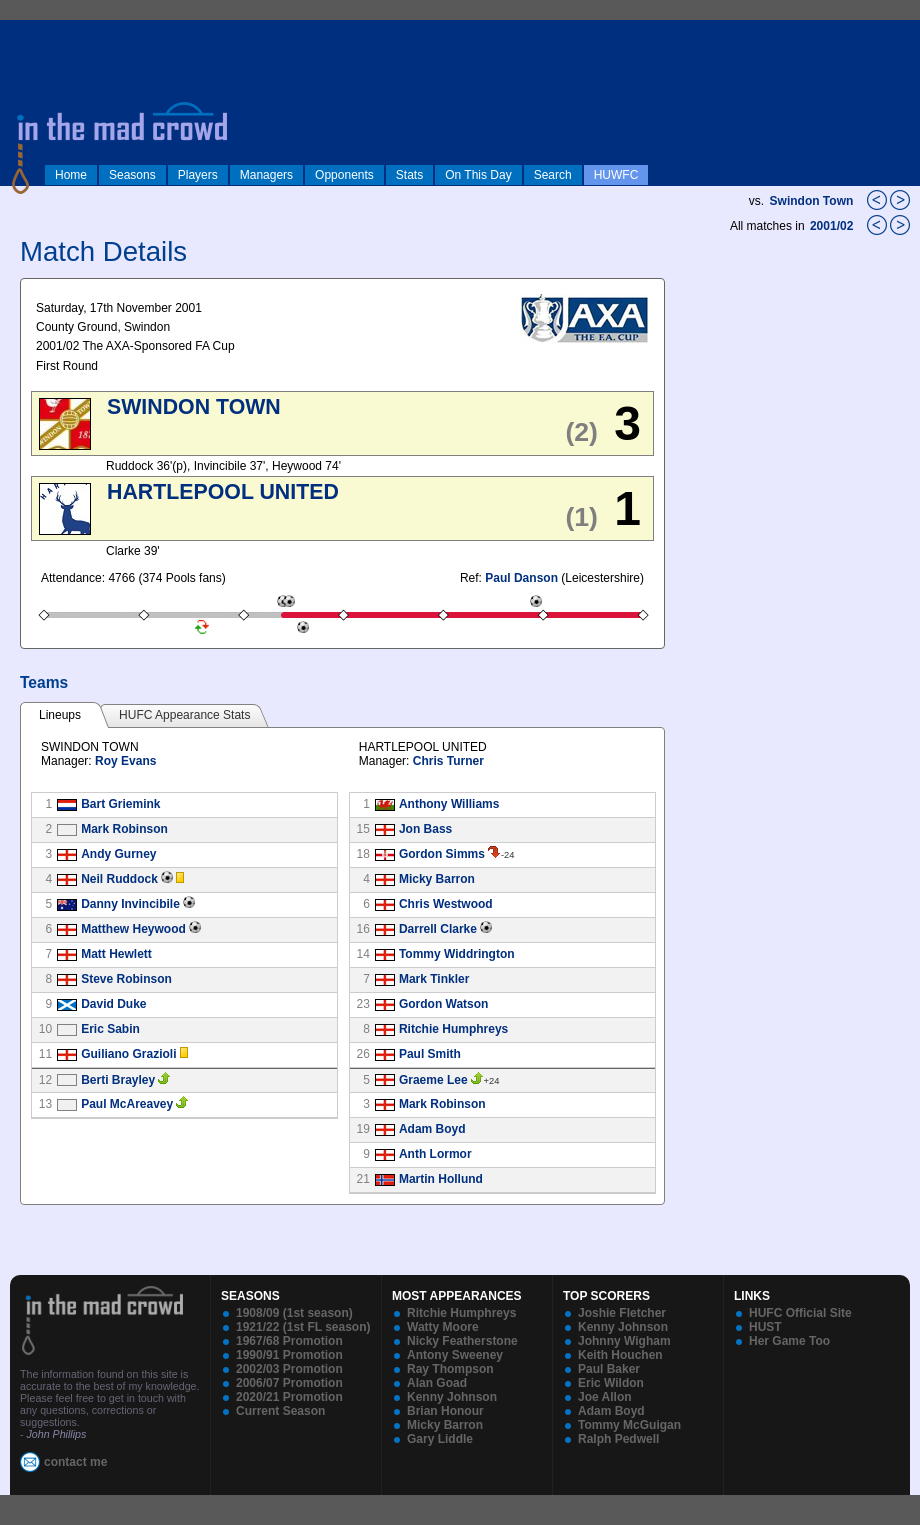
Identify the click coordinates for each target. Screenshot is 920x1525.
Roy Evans (125, 761)
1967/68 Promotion (289, 1341)
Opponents (344, 175)
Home (71, 175)
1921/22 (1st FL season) (303, 1327)
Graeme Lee (433, 1080)
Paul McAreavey (127, 1104)
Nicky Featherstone (462, 1341)
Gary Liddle (440, 1439)
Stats (409, 175)
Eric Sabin (110, 1029)
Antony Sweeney (455, 1355)
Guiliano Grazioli (128, 1054)
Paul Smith (430, 1054)
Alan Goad (437, 1383)
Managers (266, 175)
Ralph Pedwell (618, 1439)
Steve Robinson (126, 979)
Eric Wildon (611, 1383)
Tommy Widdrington (457, 954)
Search (553, 175)
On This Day (478, 175)
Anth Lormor (435, 1154)
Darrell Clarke (438, 929)
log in (21, 32)
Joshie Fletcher (622, 1313)
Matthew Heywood (133, 929)
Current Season (280, 1411)
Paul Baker (609, 1369)
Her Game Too (789, 1341)
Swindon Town (812, 201)
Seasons (132, 175)
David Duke (113, 1004)
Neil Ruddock (119, 879)
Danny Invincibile (130, 904)
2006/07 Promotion (289, 1383)
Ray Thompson (450, 1369)
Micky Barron (437, 879)
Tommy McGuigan (629, 1425)
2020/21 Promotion (289, 1397)
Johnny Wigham (624, 1341)
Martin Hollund (441, 1179)
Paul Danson (521, 578)
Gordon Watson (444, 1004)
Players (198, 175)
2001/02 (833, 226)
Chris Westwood (446, 904)
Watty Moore (443, 1327)
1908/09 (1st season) (294, 1313)
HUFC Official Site (800, 1313)
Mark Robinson (124, 829)
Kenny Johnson (452, 1397)
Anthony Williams (449, 804)
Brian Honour (445, 1411)
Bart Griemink (120, 804)
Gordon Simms (442, 854)
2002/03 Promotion (289, 1369)
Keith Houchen (620, 1355)
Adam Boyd (432, 1129)
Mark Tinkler (434, 979)
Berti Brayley (118, 1080)
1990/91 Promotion (289, 1355)
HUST (765, 1327)
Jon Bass (425, 829)
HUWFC (616, 175)
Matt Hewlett (116, 954)
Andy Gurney (118, 854)
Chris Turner (448, 761)
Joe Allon (605, 1397)
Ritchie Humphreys (453, 1029)
